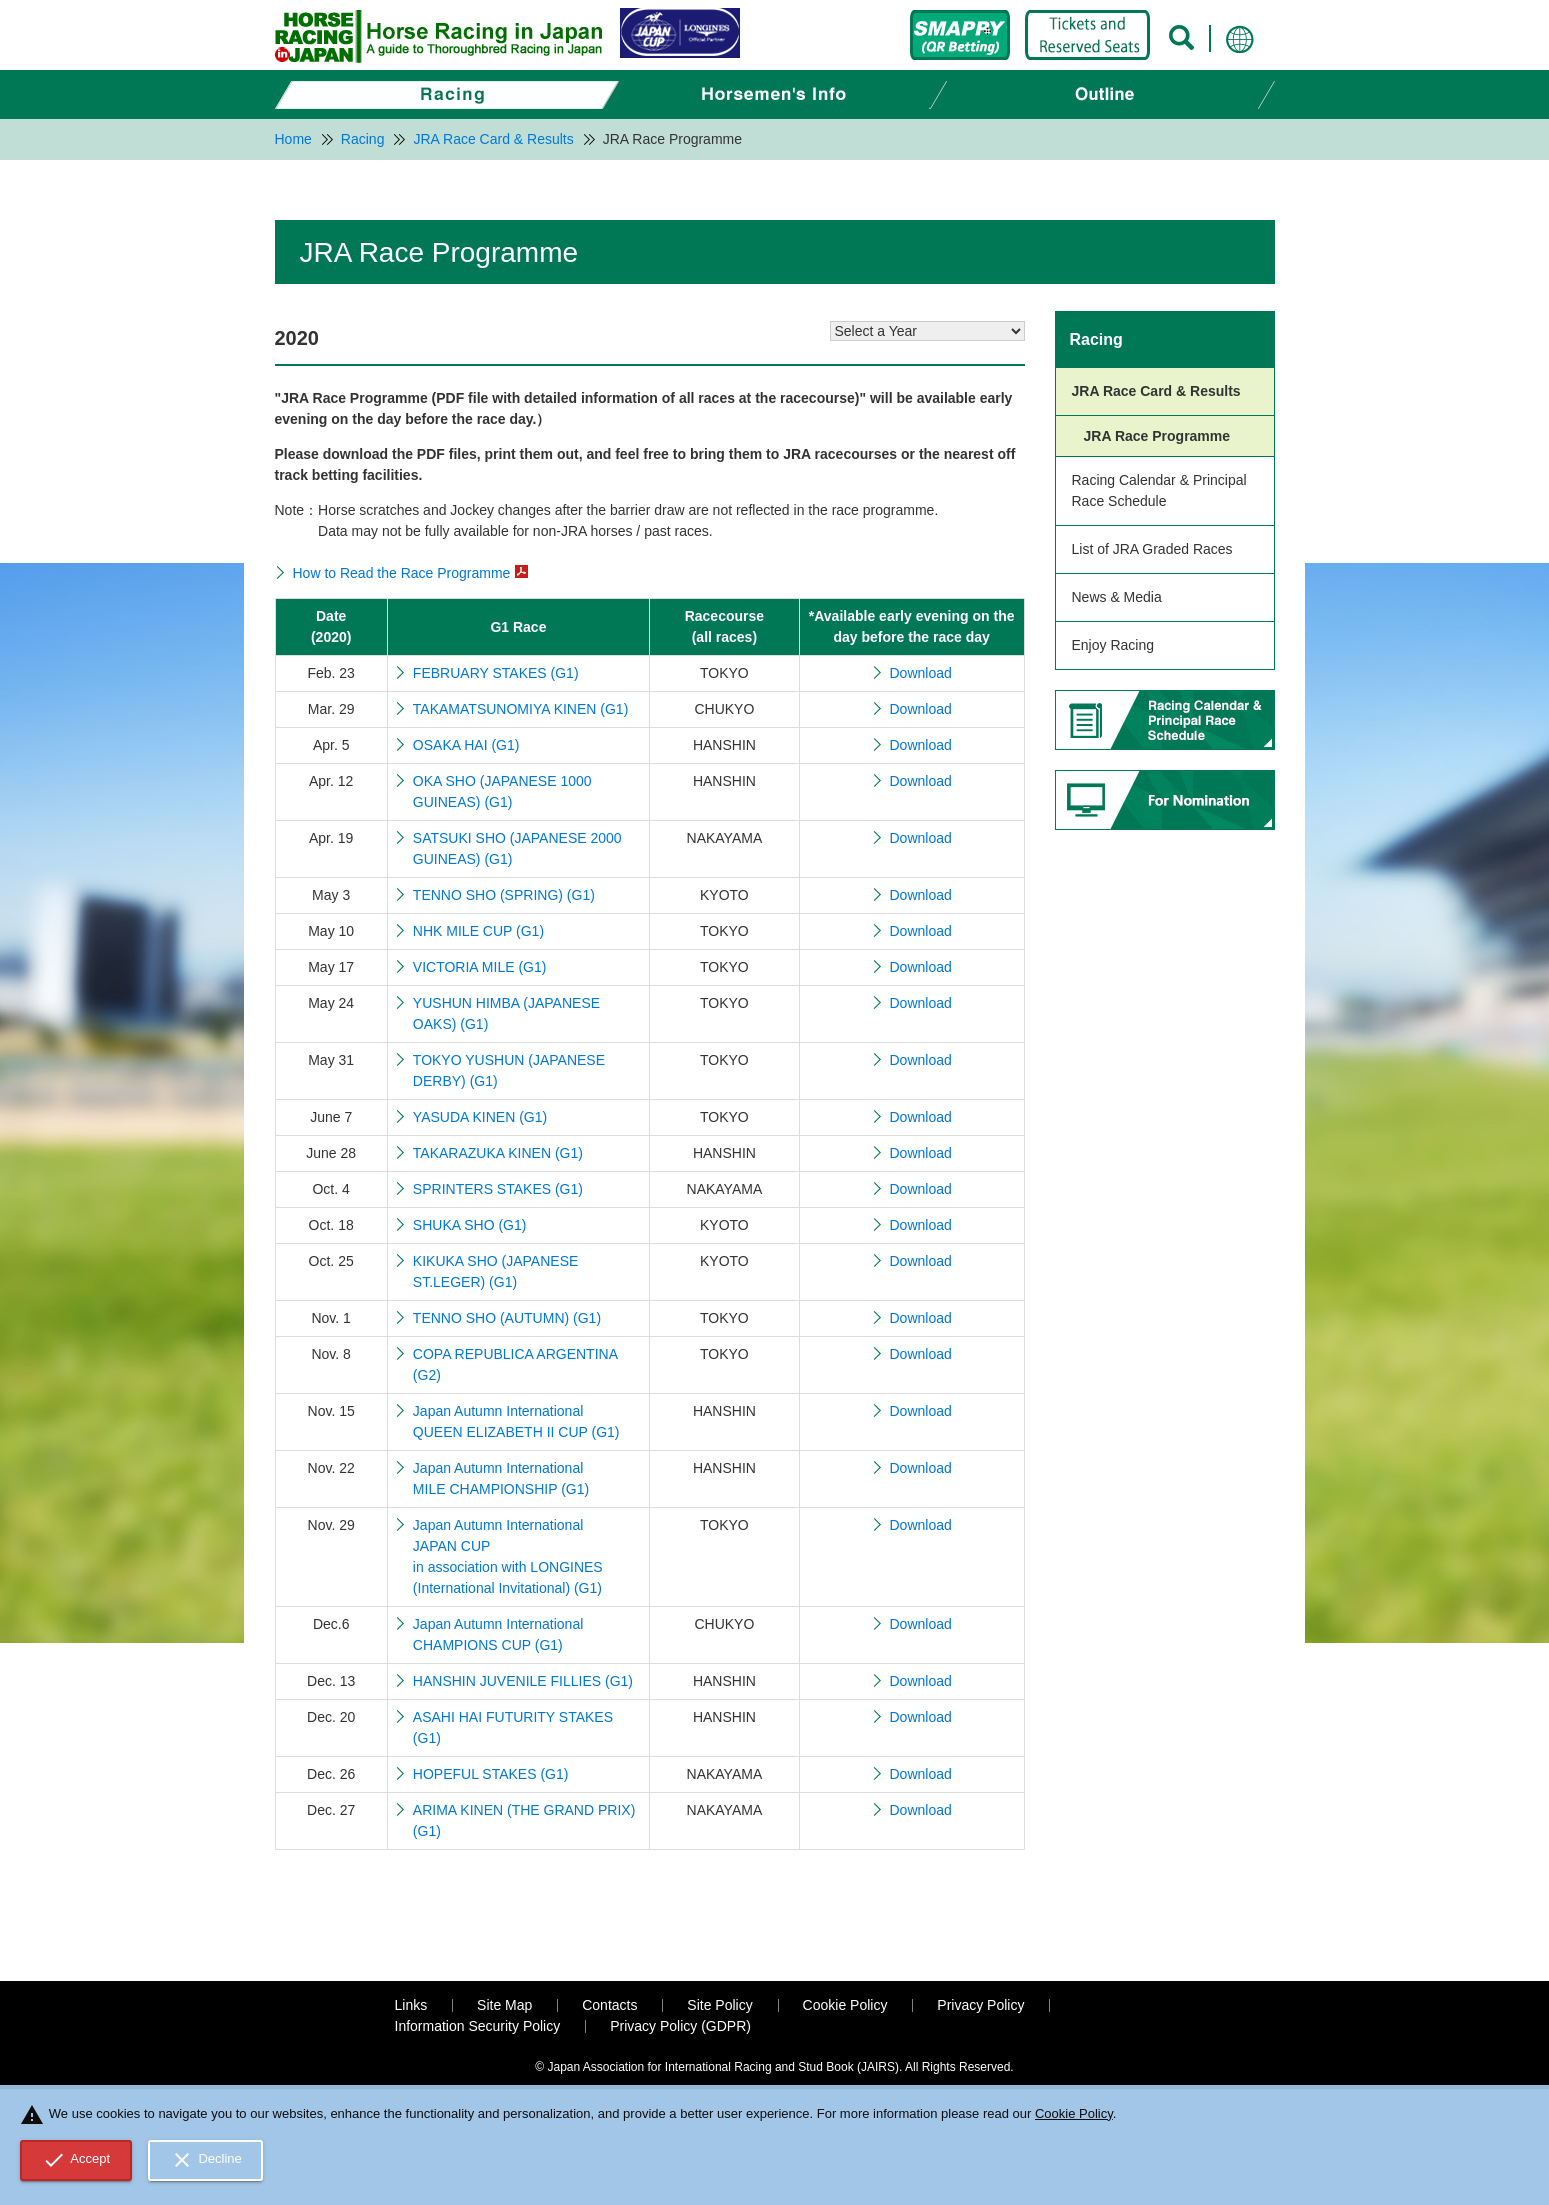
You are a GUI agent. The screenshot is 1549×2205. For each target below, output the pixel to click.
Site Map (504, 2005)
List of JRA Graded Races (1152, 549)
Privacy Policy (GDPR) (680, 2026)
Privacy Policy (980, 2005)
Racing (1096, 339)
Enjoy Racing (1113, 645)
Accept (76, 2160)
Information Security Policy (478, 2026)
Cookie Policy (845, 2005)
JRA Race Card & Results (1156, 391)
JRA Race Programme (1157, 436)
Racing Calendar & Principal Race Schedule (1159, 490)
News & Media (1117, 597)
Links (411, 2005)
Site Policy (719, 2005)
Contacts (609, 2005)
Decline (206, 2160)
